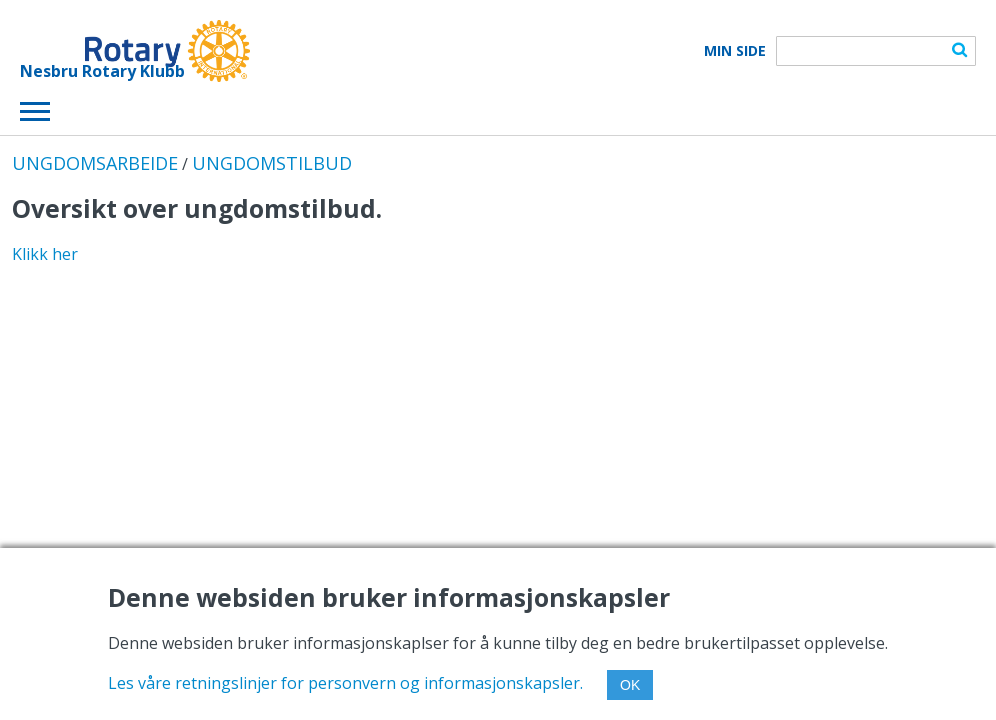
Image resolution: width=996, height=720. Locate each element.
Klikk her (45, 254)
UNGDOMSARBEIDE (95, 163)
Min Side (735, 51)
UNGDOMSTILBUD (272, 163)
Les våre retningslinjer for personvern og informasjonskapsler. (345, 683)
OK (630, 685)
